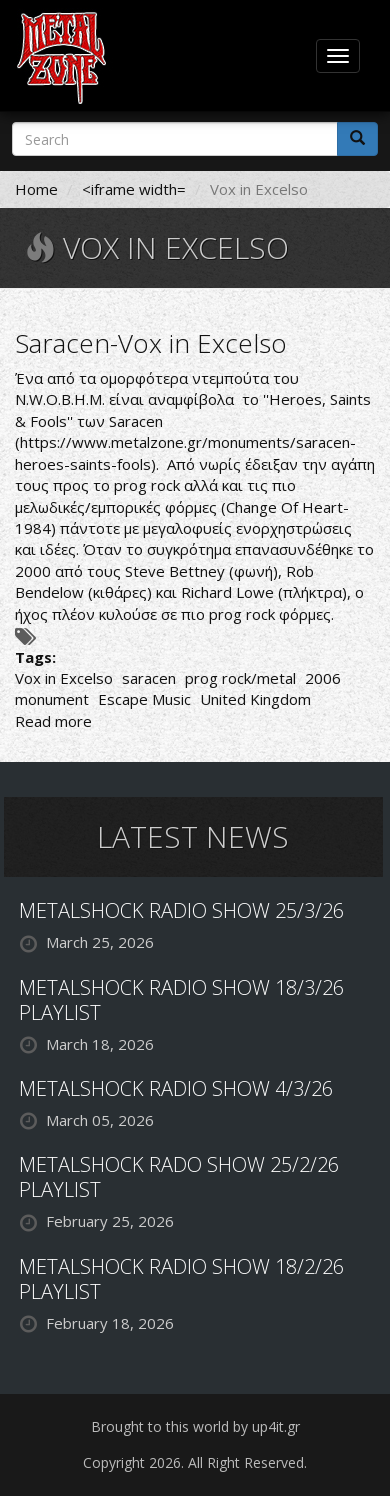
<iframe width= (134, 189)
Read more (53, 721)
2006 (323, 678)
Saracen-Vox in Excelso (151, 343)
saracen (149, 678)
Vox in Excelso (64, 678)
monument (52, 699)
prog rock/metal (240, 678)
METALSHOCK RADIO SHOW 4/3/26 (176, 1088)
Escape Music (144, 699)
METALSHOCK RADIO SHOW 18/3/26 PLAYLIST (181, 1000)
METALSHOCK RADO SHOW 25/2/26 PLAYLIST (179, 1177)
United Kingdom (255, 699)
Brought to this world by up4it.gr (195, 1426)
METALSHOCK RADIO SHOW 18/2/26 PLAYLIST (181, 1279)
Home (36, 189)
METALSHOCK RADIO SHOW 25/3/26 (181, 910)
